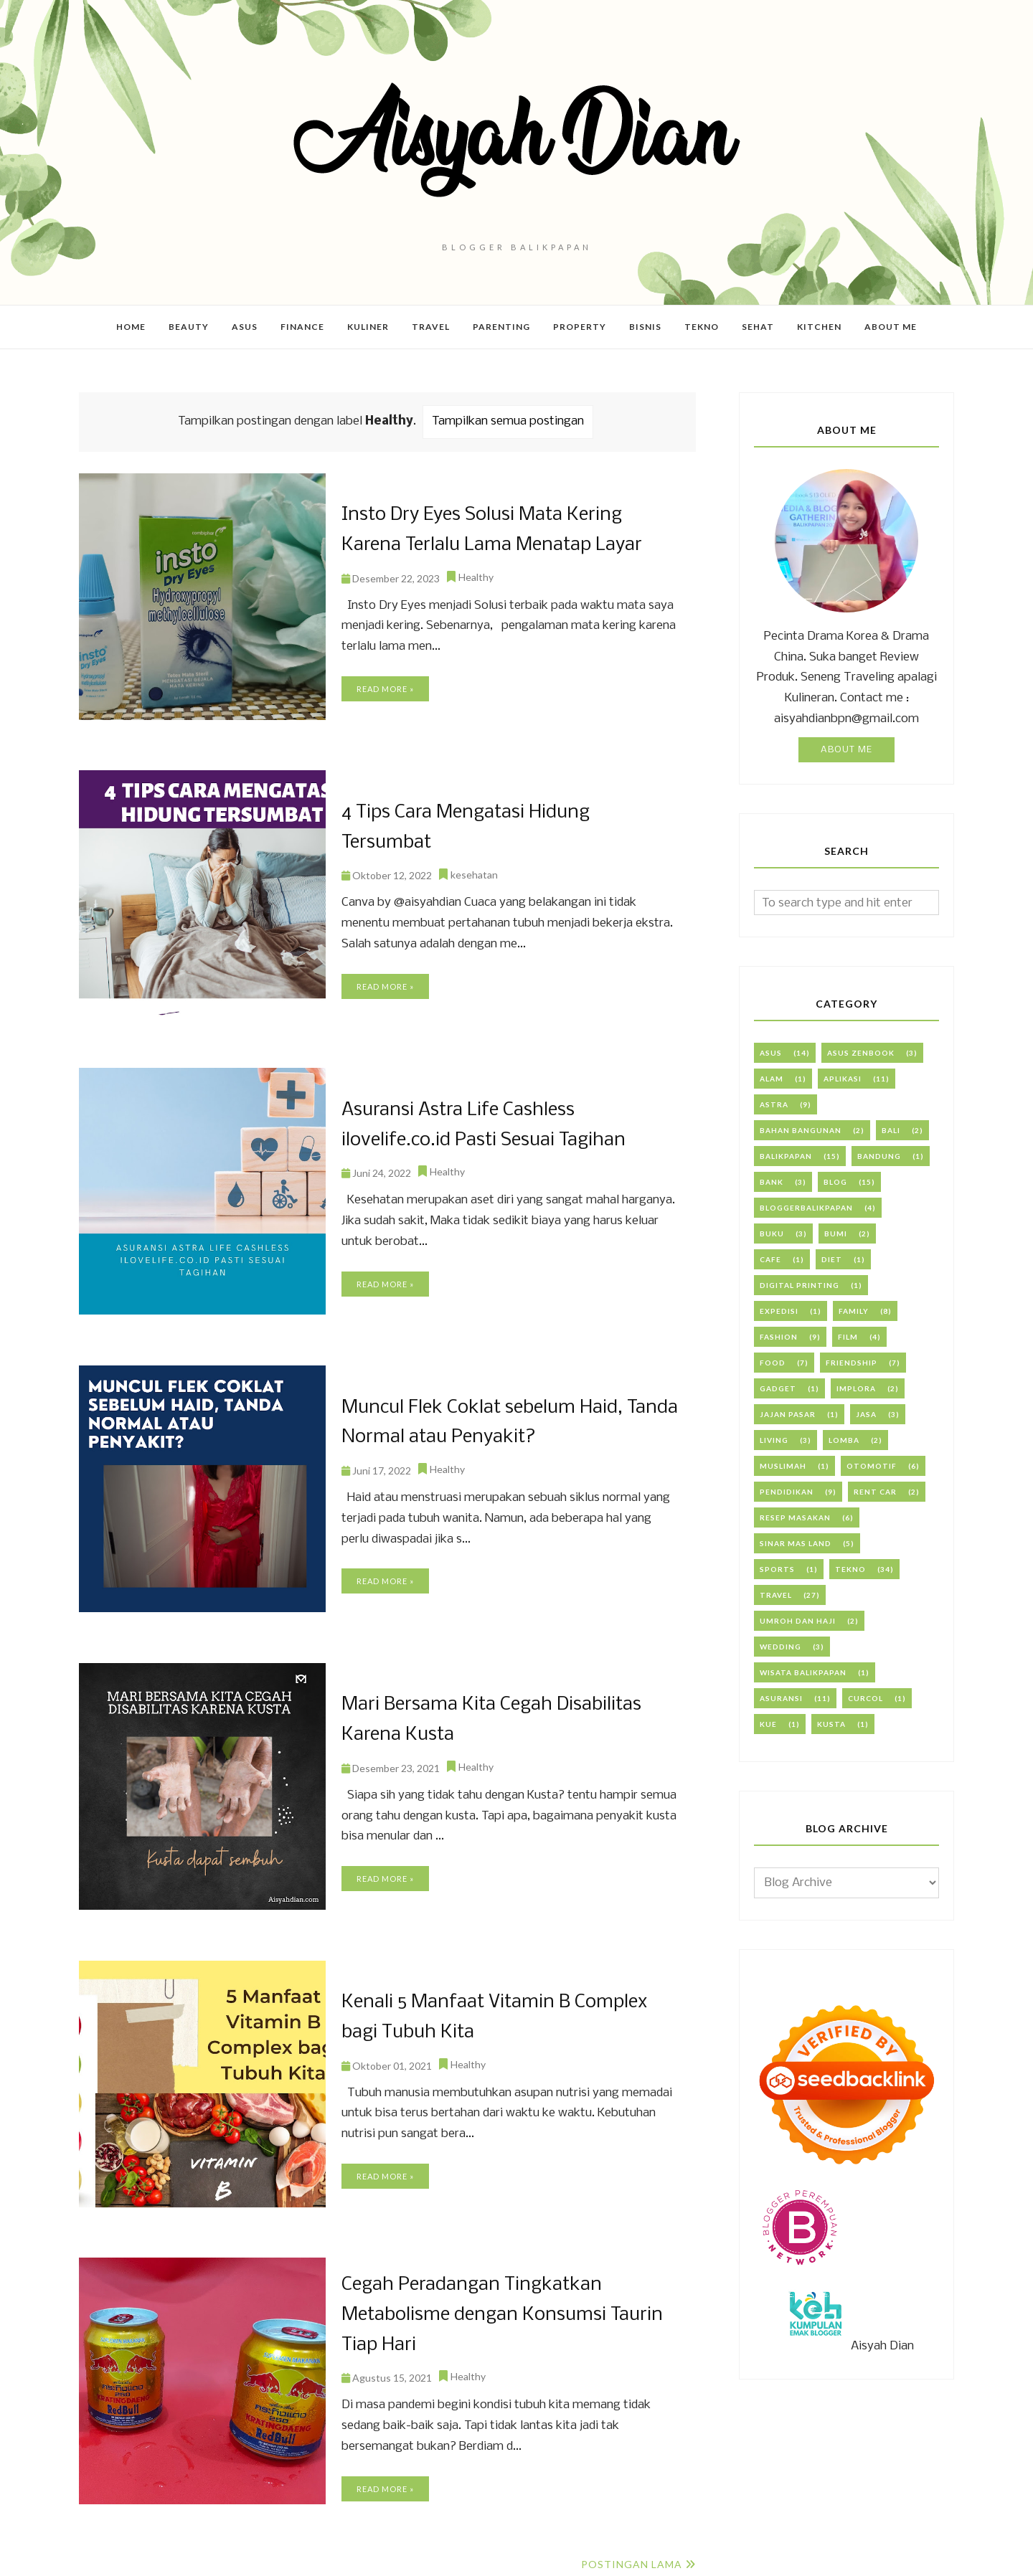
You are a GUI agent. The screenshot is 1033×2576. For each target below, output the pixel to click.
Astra (774, 1104)
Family (854, 1311)
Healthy (476, 576)
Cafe (770, 1259)
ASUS (771, 1052)
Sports (777, 1569)
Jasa (866, 1414)
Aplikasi (843, 1078)
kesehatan (474, 874)
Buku (772, 1233)
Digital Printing (799, 1285)
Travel (776, 1595)
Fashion (779, 1336)
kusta (831, 1724)
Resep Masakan (795, 1517)
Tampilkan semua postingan (508, 421)
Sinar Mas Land (795, 1543)
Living (774, 1440)
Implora (856, 1388)
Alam (771, 1078)
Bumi (835, 1233)
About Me (846, 749)
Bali (891, 1130)
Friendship (851, 1362)
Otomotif (871, 1466)
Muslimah (783, 1466)
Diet (831, 1259)
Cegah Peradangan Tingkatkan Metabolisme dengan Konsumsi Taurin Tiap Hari (499, 2315)
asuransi (781, 1698)
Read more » (385, 688)
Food (773, 1362)
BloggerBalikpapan (806, 1207)
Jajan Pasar (788, 1414)
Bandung (879, 1156)
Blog (835, 1182)
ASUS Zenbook (861, 1052)
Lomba (844, 1440)
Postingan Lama (631, 2564)
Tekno (850, 1569)
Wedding (780, 1646)
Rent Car (875, 1491)
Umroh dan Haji (798, 1620)
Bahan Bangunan (800, 1130)
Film (848, 1336)
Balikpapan (786, 1156)
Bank (771, 1182)
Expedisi (779, 1311)
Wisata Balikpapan (803, 1672)
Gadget (778, 1388)
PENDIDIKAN (786, 1491)
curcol (865, 1698)
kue (768, 1724)
